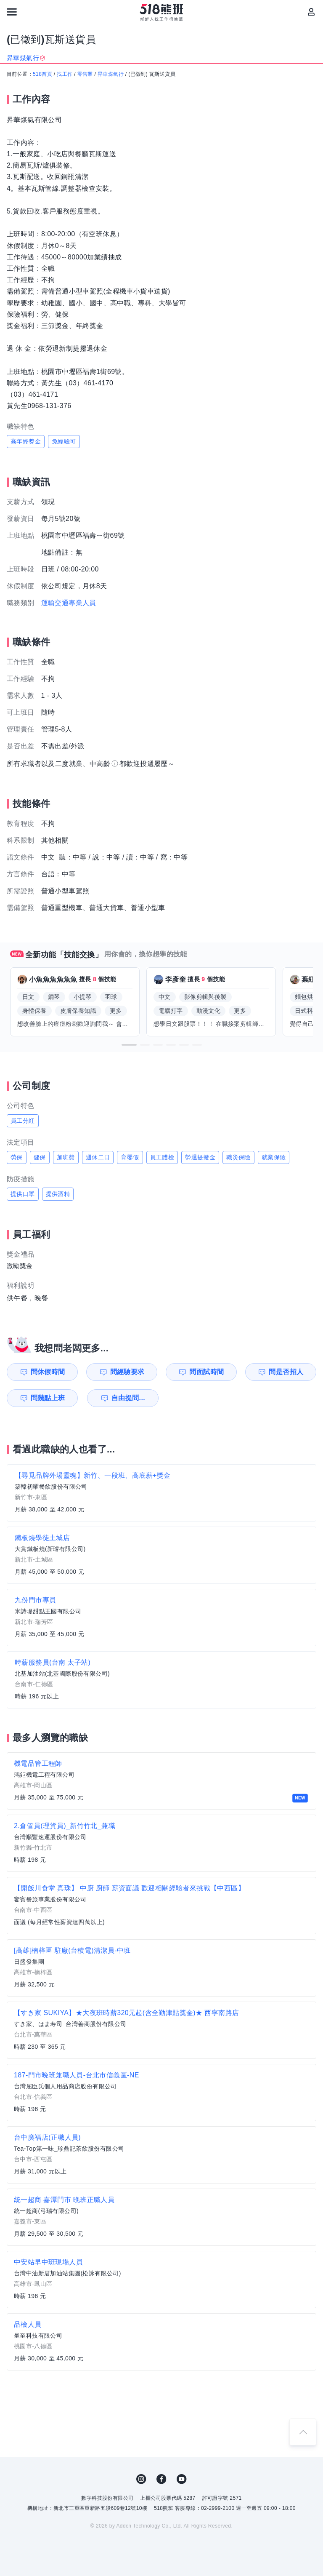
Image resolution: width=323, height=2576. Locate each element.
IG (141, 2479)
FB (161, 2479)
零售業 (85, 74)
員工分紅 (23, 1120)
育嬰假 (130, 1157)
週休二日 (98, 1157)
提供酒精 (58, 1194)
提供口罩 (23, 1194)
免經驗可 (64, 441)
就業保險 (274, 1157)
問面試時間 (206, 1371)
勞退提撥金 (200, 1157)
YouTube (182, 2479)
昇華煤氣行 (111, 74)
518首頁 (42, 74)
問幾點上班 (48, 1397)
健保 (40, 1157)
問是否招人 (286, 1371)
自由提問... (128, 1397)
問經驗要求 (127, 1371)
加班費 (66, 1157)
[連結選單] (12, 12)
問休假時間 (48, 1371)
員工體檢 (162, 1157)
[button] (129, 1045)
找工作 (64, 74)
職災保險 (238, 1157)
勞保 (17, 1157)
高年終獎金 (26, 441)
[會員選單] (311, 12)
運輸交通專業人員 (68, 602)
